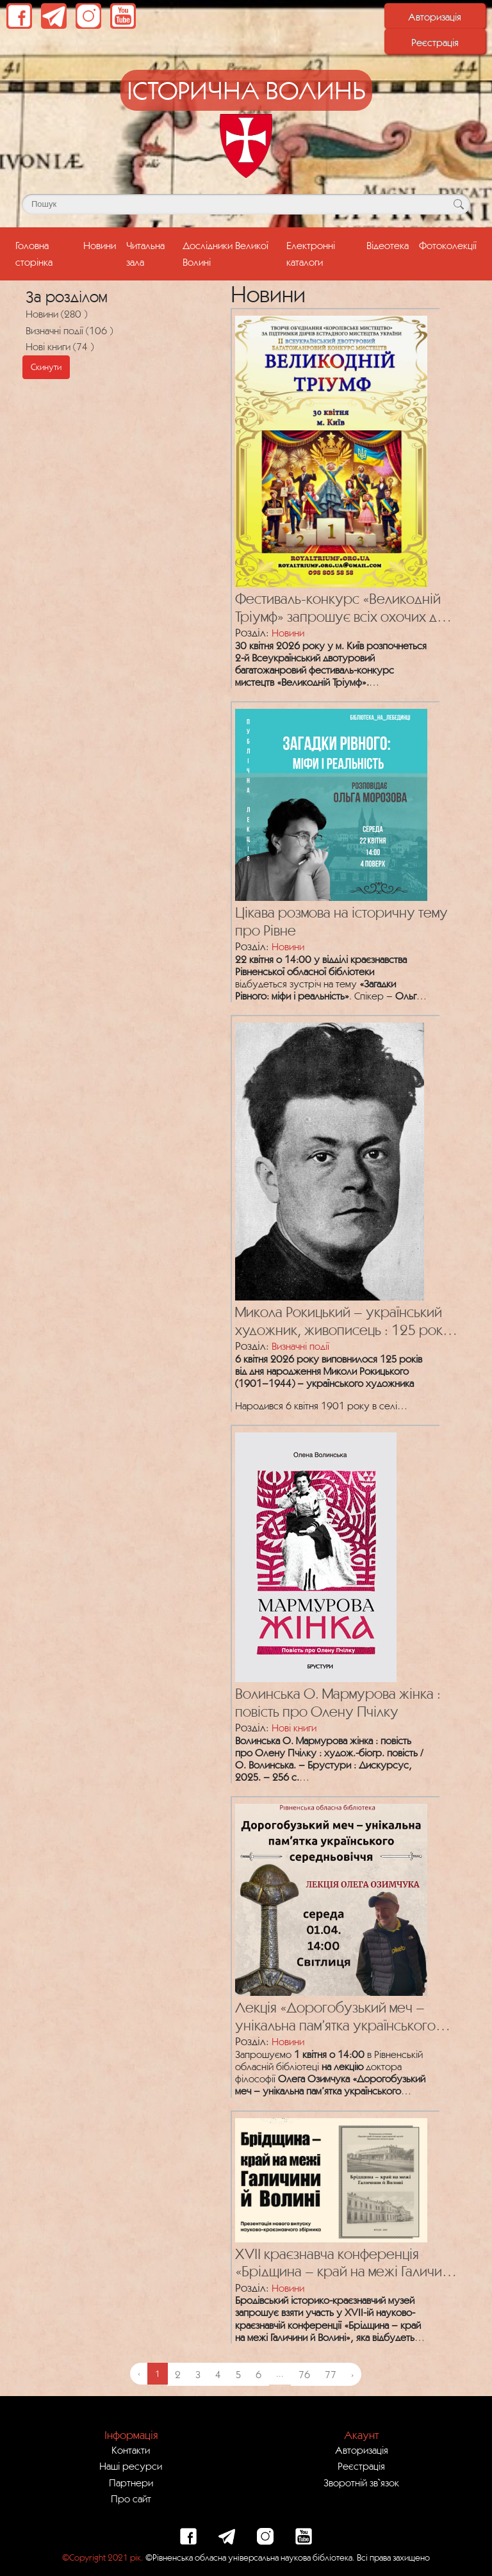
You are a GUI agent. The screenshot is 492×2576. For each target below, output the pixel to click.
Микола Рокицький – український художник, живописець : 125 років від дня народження (343, 1321)
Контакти (130, 2450)
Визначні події (300, 1346)
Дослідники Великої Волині (225, 253)
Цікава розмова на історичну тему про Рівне (341, 921)
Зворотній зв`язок (361, 2482)
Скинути (46, 367)
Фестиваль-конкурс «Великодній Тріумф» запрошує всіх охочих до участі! (340, 608)
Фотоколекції (448, 245)
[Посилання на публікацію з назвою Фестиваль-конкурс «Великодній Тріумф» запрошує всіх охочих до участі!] (328, 448)
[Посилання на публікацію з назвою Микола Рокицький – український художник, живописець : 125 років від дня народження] (326, 1158)
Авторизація (434, 16)
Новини (99, 245)
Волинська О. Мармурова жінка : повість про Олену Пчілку (338, 1702)
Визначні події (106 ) (69, 330)
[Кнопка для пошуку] (458, 204)
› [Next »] (352, 2374)
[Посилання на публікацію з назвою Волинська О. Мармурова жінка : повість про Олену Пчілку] (313, 1554)
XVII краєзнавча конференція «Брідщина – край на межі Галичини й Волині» (346, 2263)
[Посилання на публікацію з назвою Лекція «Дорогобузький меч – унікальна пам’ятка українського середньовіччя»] (328, 1896)
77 (330, 2374)
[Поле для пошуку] (246, 204)
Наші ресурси (130, 2466)
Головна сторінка (46, 253)
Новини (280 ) (56, 314)
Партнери (131, 2482)
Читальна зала (145, 253)
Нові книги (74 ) (60, 346)
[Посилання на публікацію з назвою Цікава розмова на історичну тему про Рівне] (328, 801)
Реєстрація (435, 42)
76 (304, 2374)
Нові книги (294, 1727)
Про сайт (131, 2498)
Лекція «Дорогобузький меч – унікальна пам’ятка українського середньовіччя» (335, 2016)
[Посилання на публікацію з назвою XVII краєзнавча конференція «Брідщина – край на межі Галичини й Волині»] (328, 2177)
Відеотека (387, 245)
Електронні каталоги (310, 253)
